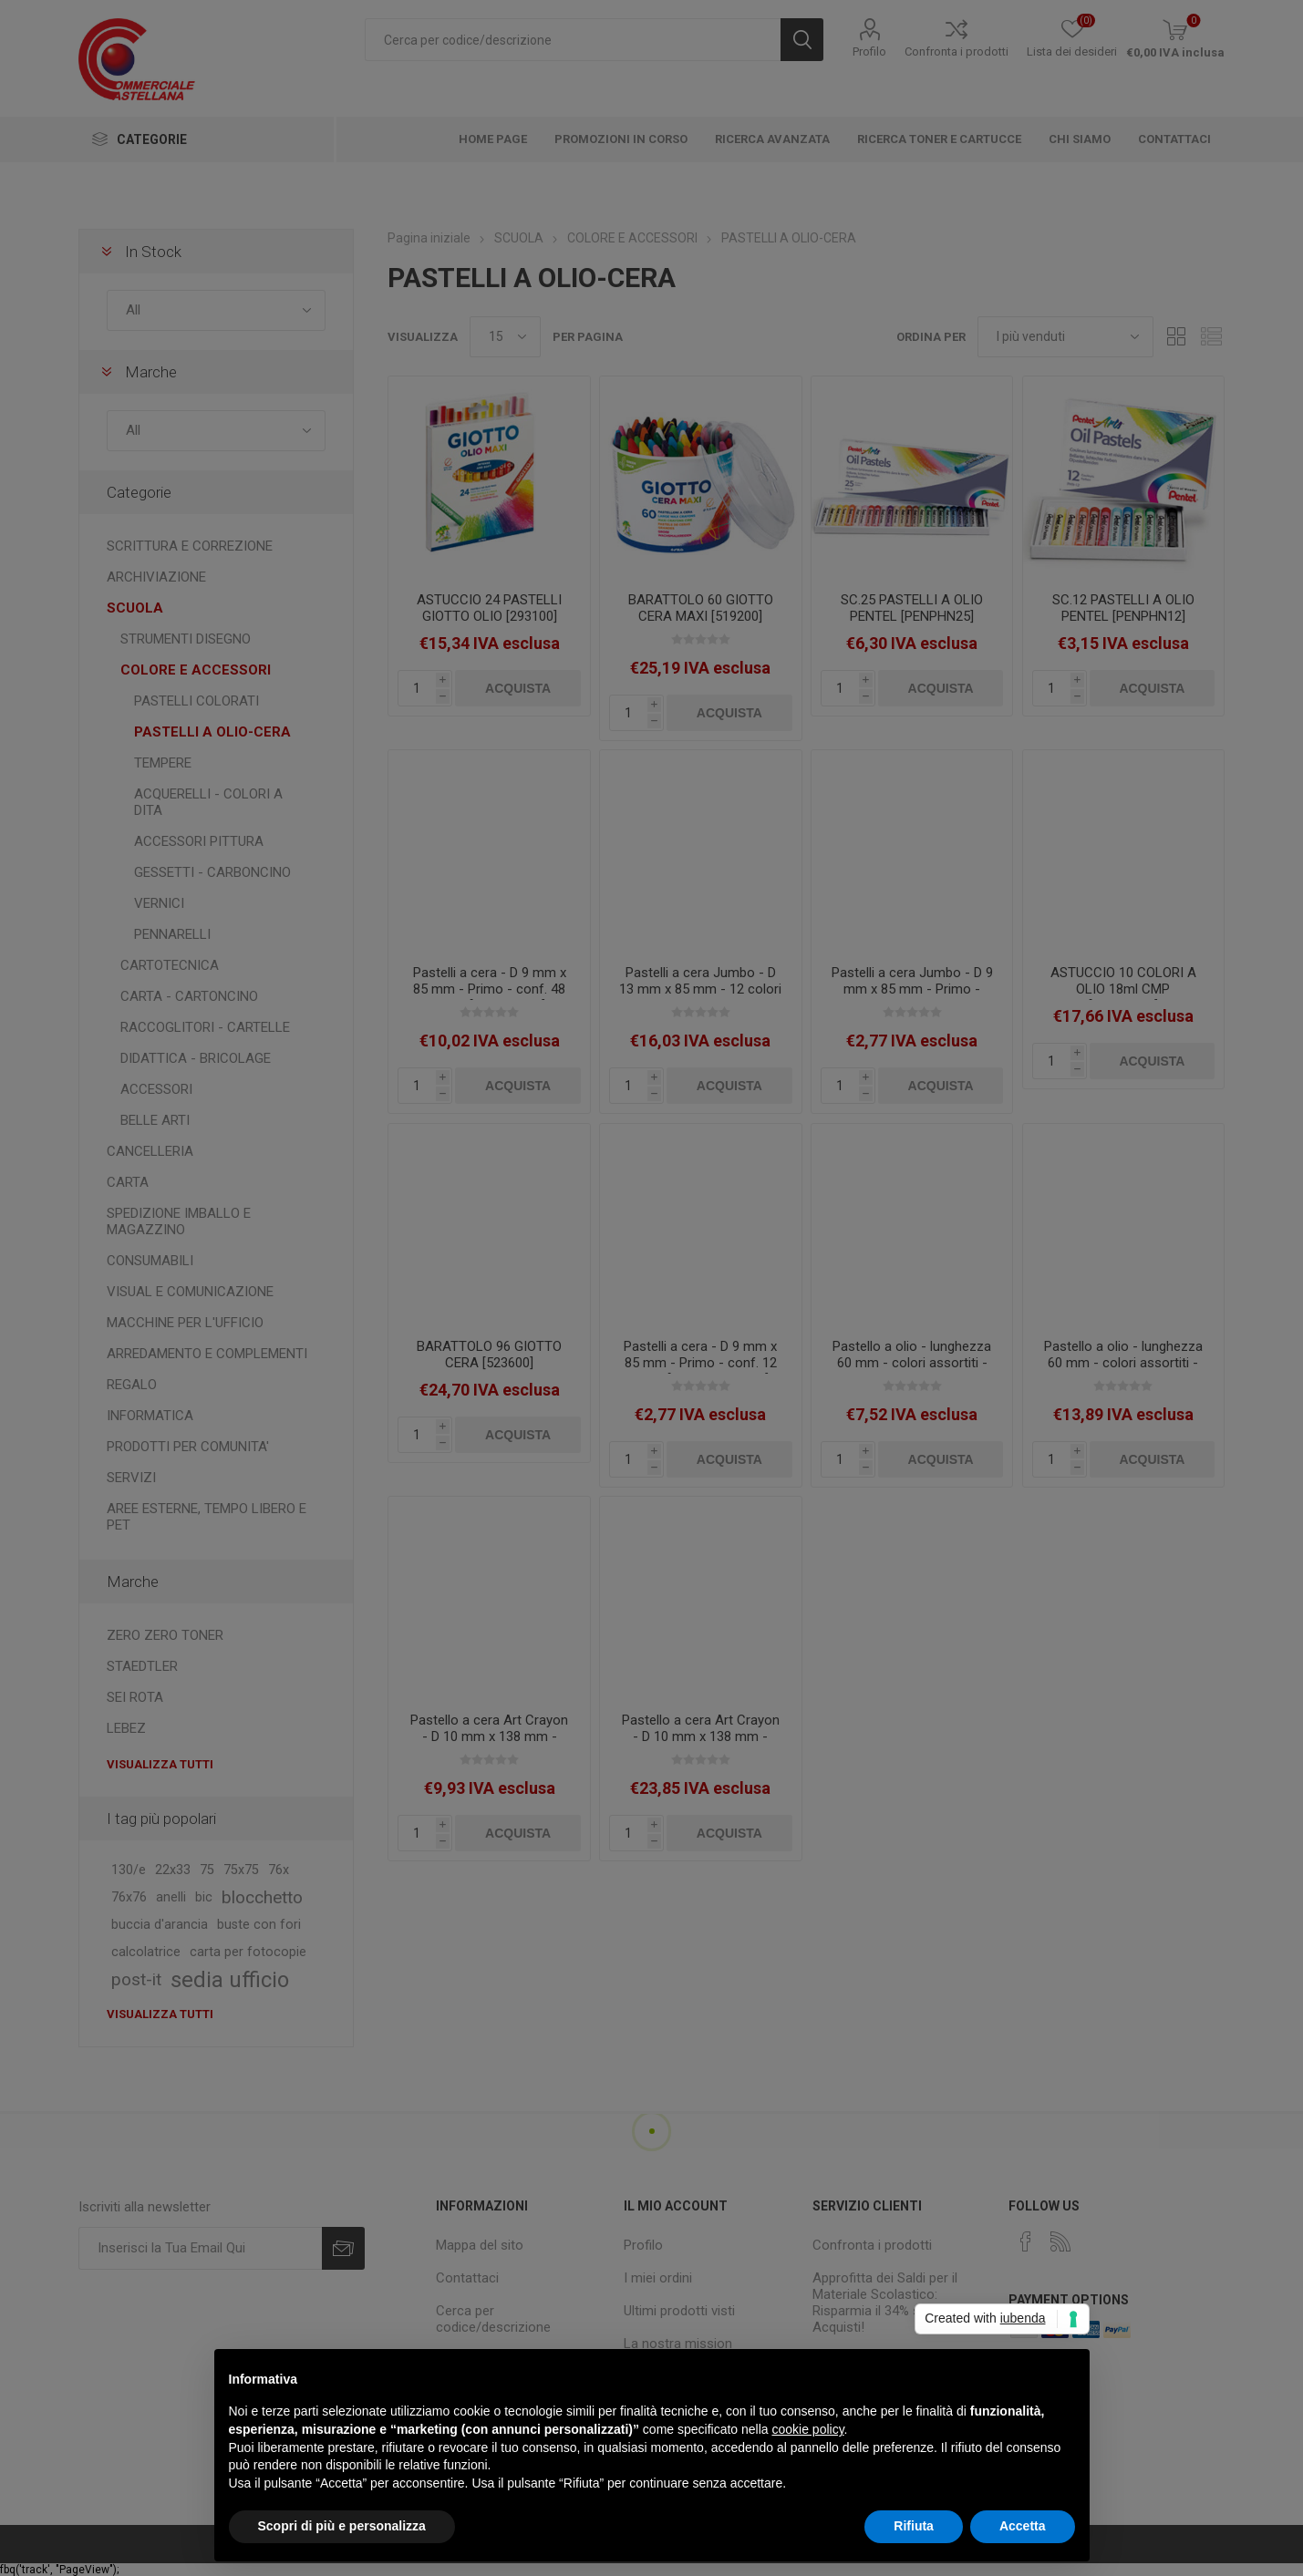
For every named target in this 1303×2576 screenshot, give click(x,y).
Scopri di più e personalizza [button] (342, 2526)
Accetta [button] (1022, 2526)
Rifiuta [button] (914, 2526)
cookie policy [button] (807, 2429)
